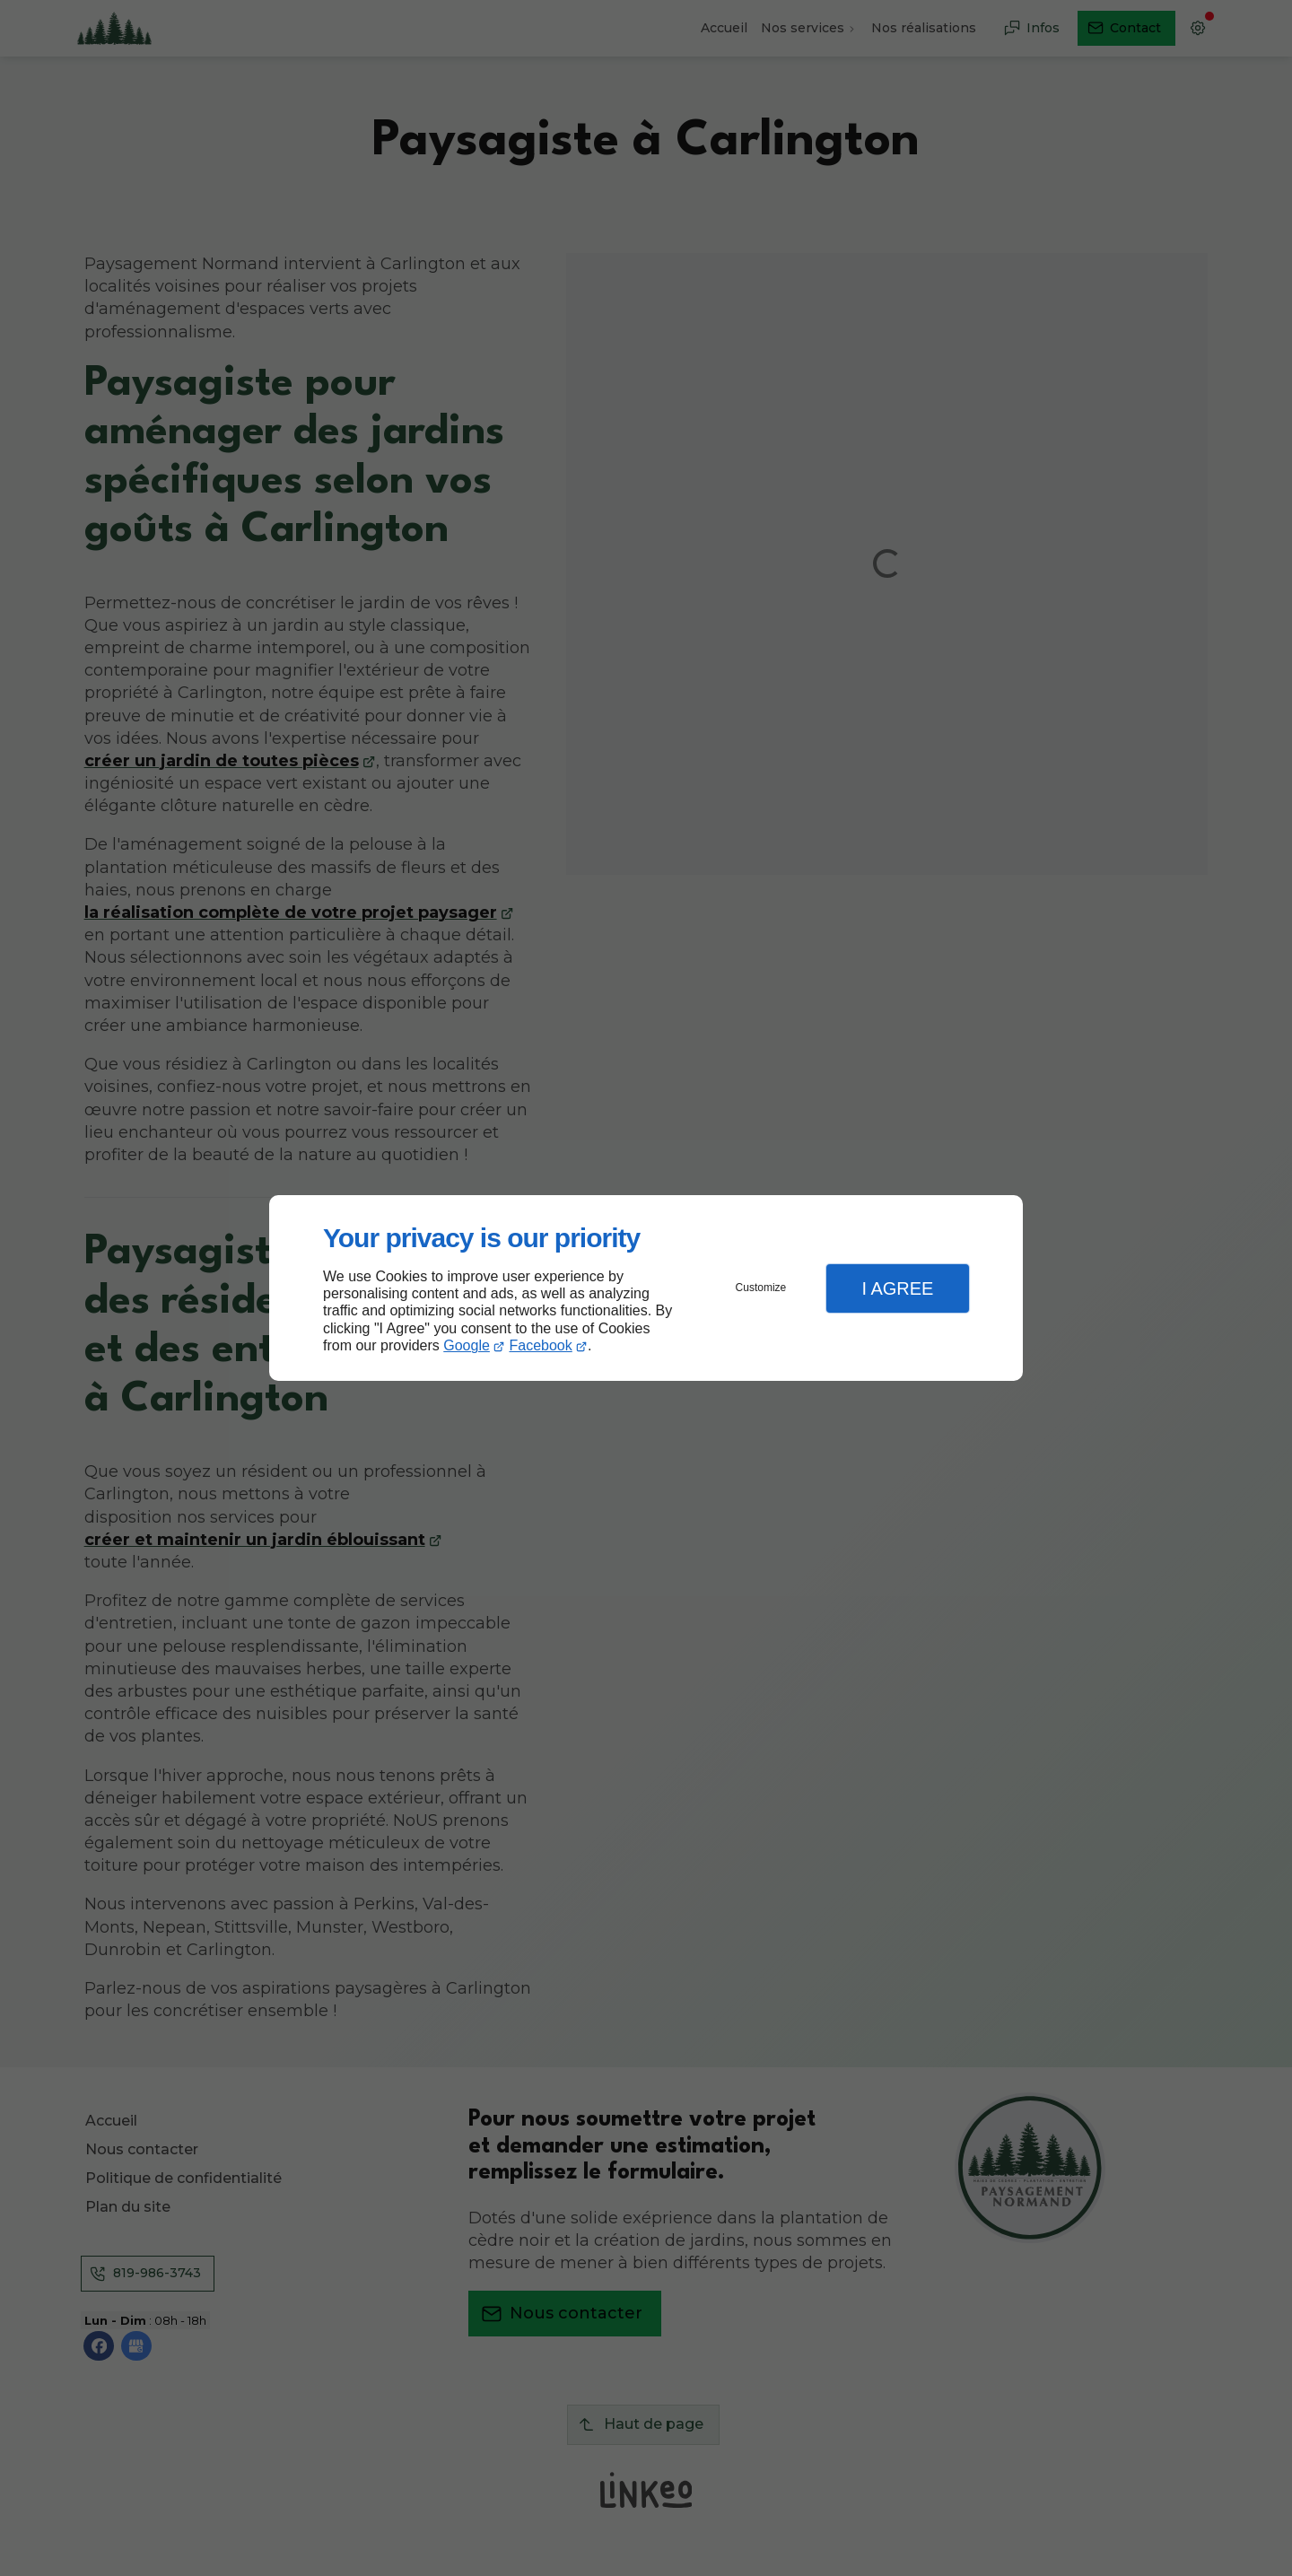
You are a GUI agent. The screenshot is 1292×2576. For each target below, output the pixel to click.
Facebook (541, 1345)
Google (466, 1345)
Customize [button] (761, 1287)
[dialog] (646, 1288)
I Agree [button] (897, 1288)
